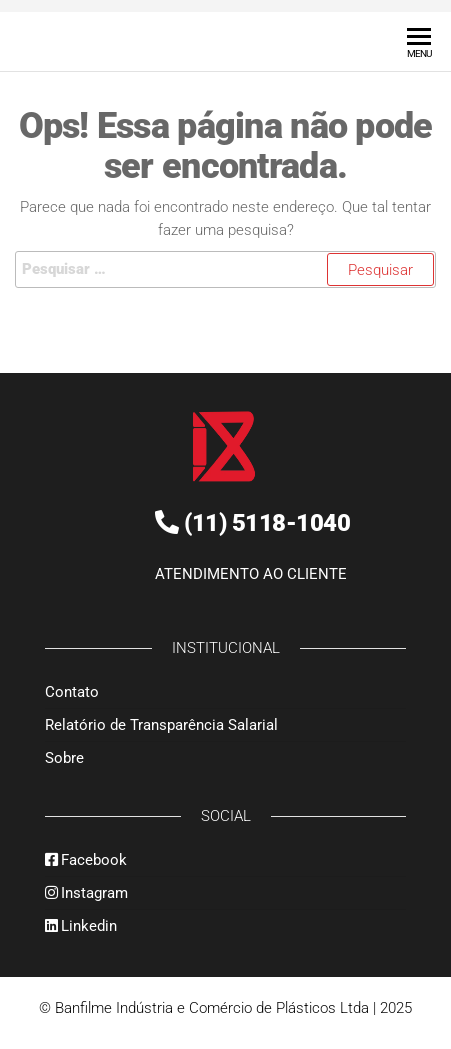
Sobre (64, 757)
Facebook (86, 859)
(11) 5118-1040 (267, 524)
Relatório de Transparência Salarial (161, 724)
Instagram (86, 892)
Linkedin (81, 925)
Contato (72, 691)
